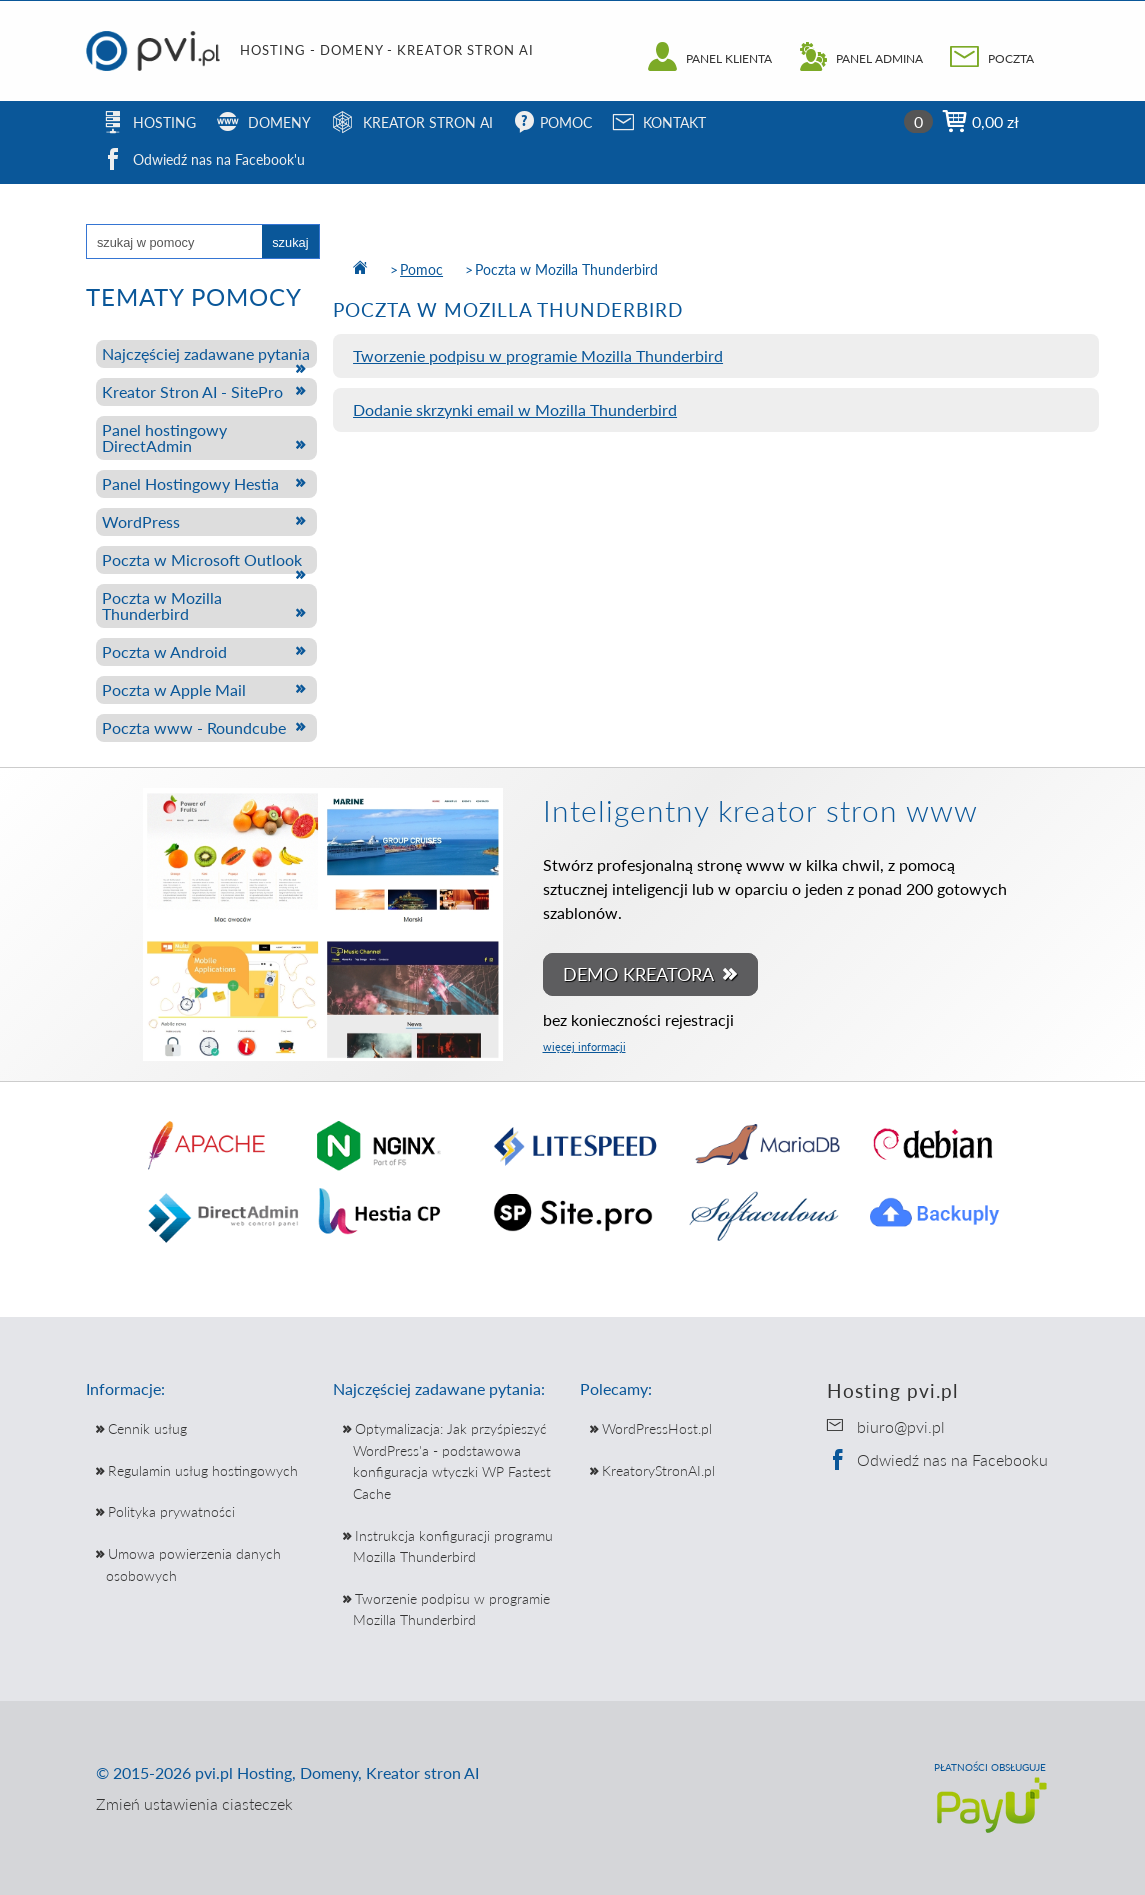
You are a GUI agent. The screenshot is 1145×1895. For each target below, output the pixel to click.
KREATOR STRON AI (412, 125)
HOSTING (149, 125)
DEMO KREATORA (641, 974)
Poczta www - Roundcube (194, 727)
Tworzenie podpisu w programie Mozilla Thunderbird (538, 355)
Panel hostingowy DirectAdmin (164, 437)
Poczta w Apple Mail (174, 689)
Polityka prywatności (171, 1511)
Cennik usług (147, 1428)
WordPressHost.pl (657, 1428)
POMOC (553, 125)
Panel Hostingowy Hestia (190, 483)
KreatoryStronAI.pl (658, 1470)
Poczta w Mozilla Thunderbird (162, 605)
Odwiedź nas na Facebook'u (203, 162)
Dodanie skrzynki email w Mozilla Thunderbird (515, 409)
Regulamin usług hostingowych (203, 1470)
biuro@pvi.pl (901, 1426)
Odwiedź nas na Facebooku (937, 1459)
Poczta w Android (164, 651)
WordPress (141, 521)
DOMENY (264, 125)
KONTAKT (659, 125)
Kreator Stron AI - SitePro (192, 391)
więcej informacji (584, 1046)
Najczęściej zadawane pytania (206, 353)
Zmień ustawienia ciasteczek (194, 1803)
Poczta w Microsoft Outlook (202, 559)
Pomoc (421, 269)
